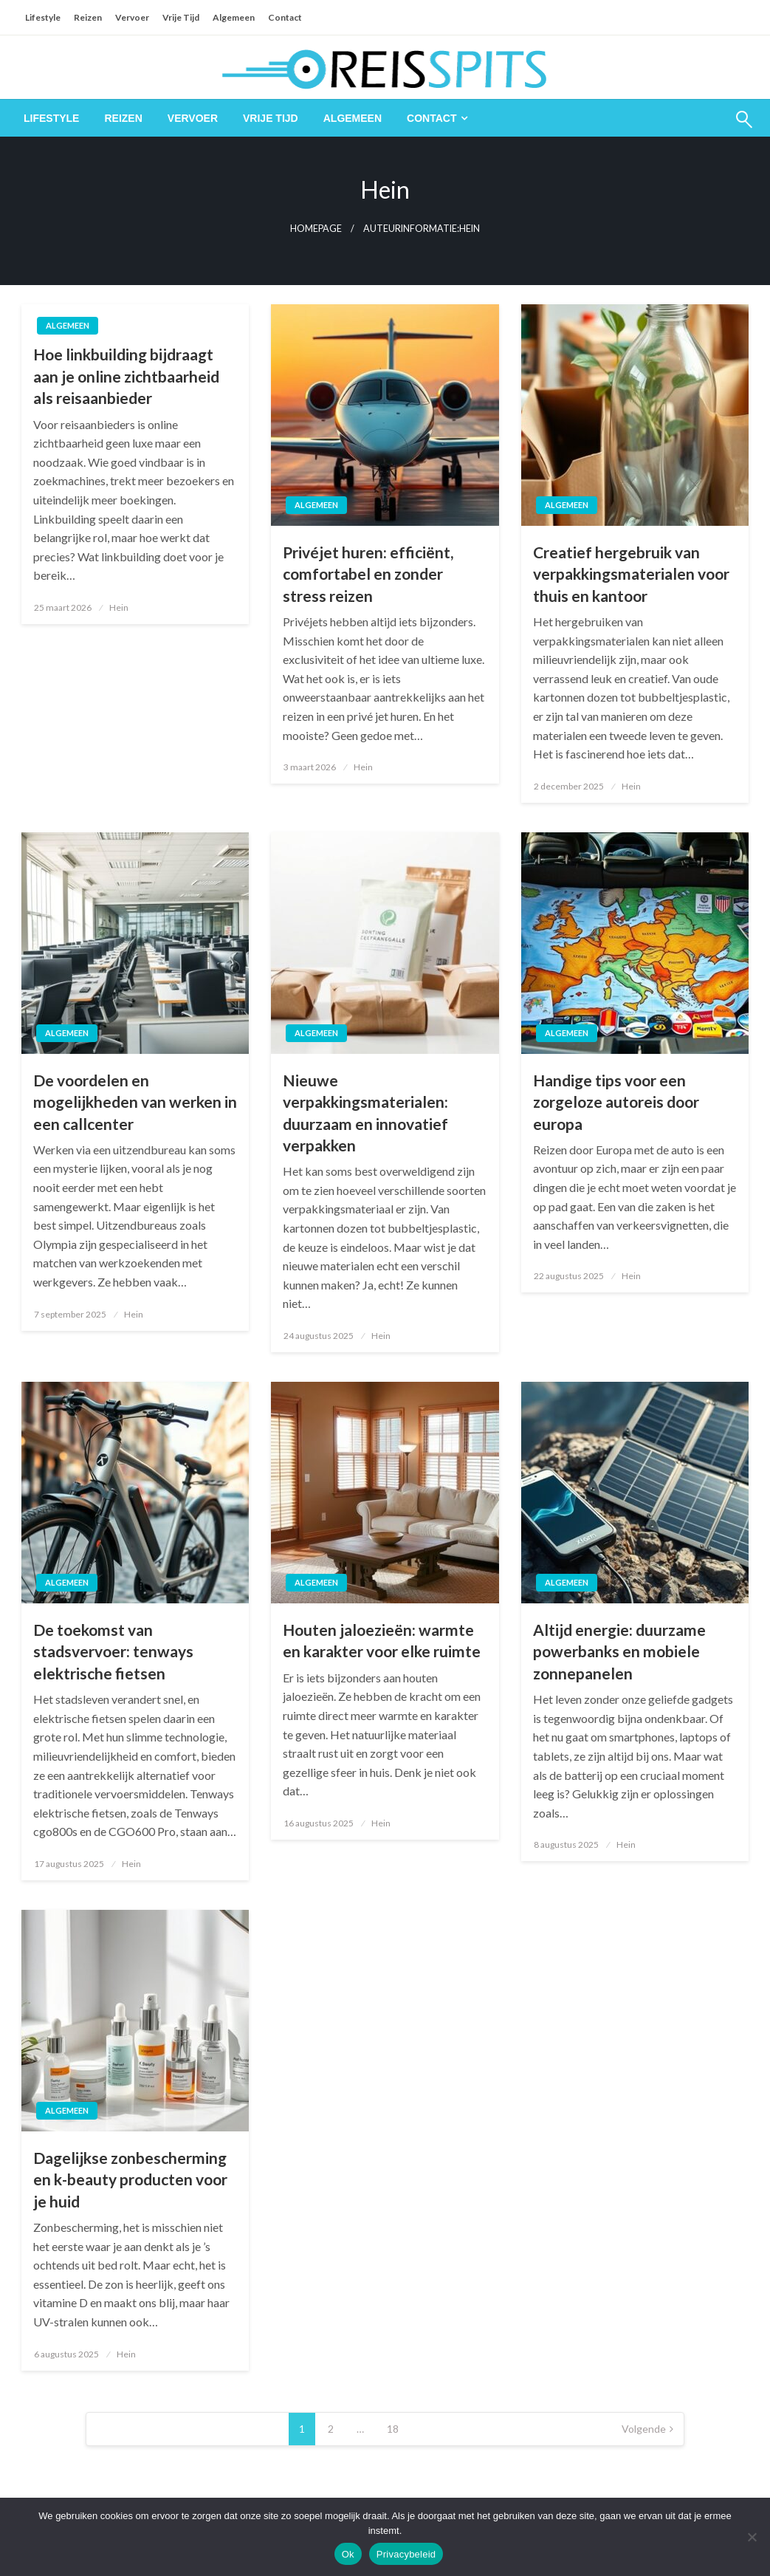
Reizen (88, 17)
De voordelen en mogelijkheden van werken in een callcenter (135, 1102)
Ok (348, 2554)
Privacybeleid (406, 2554)
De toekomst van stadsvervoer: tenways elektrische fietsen (113, 1651)
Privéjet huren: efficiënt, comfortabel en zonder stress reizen (368, 574)
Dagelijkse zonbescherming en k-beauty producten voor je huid (130, 2179)
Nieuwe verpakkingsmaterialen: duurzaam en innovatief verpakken (365, 1112)
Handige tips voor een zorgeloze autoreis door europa (616, 1102)
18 (393, 2428)
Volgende (644, 2428)
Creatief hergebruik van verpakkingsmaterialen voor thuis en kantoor (631, 574)
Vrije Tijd (180, 17)
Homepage (316, 228)
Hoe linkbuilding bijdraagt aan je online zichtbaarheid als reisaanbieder (126, 376)
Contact (285, 17)
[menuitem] (51, 118)
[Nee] (751, 2536)
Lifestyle (43, 17)
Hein (118, 607)
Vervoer (132, 17)
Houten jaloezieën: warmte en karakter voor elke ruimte (382, 1640)
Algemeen (234, 17)
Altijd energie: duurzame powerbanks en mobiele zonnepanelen (619, 1651)
